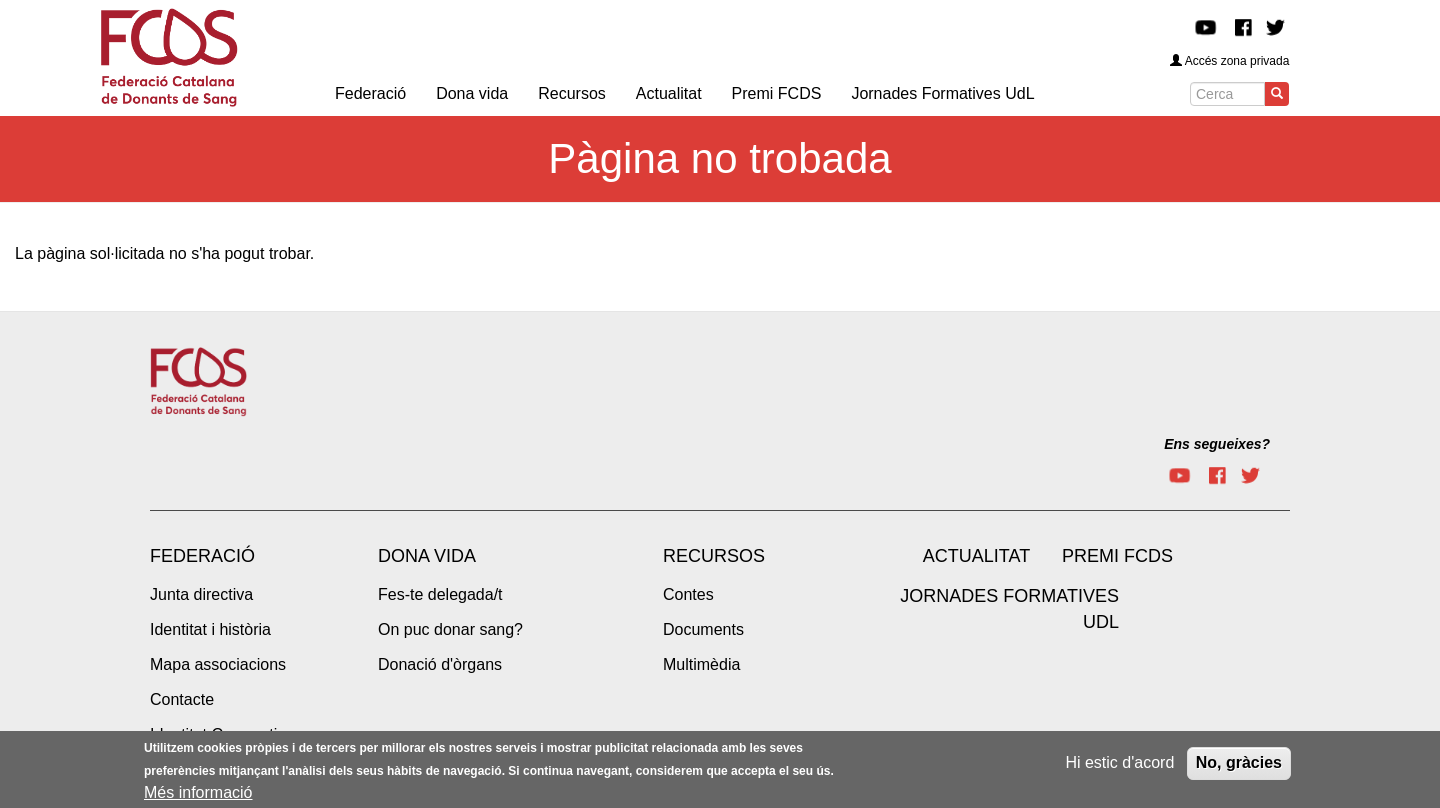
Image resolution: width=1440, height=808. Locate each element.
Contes (688, 594)
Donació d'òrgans (440, 664)
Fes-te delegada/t (440, 594)
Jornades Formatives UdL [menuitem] (942, 93)
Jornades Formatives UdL (1009, 609)
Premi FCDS (1117, 556)
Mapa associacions (218, 664)
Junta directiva (201, 594)
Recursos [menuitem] (572, 93)
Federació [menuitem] (370, 93)
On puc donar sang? (450, 629)
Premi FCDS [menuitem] (777, 93)
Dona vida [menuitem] (472, 93)
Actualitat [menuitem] (669, 93)
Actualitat (976, 556)
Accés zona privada (1230, 61)
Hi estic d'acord (1119, 766)
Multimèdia (701, 664)
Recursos (714, 556)
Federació (202, 556)
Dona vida (427, 556)
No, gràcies (1239, 766)
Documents (703, 629)
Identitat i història (210, 629)
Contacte (182, 699)
